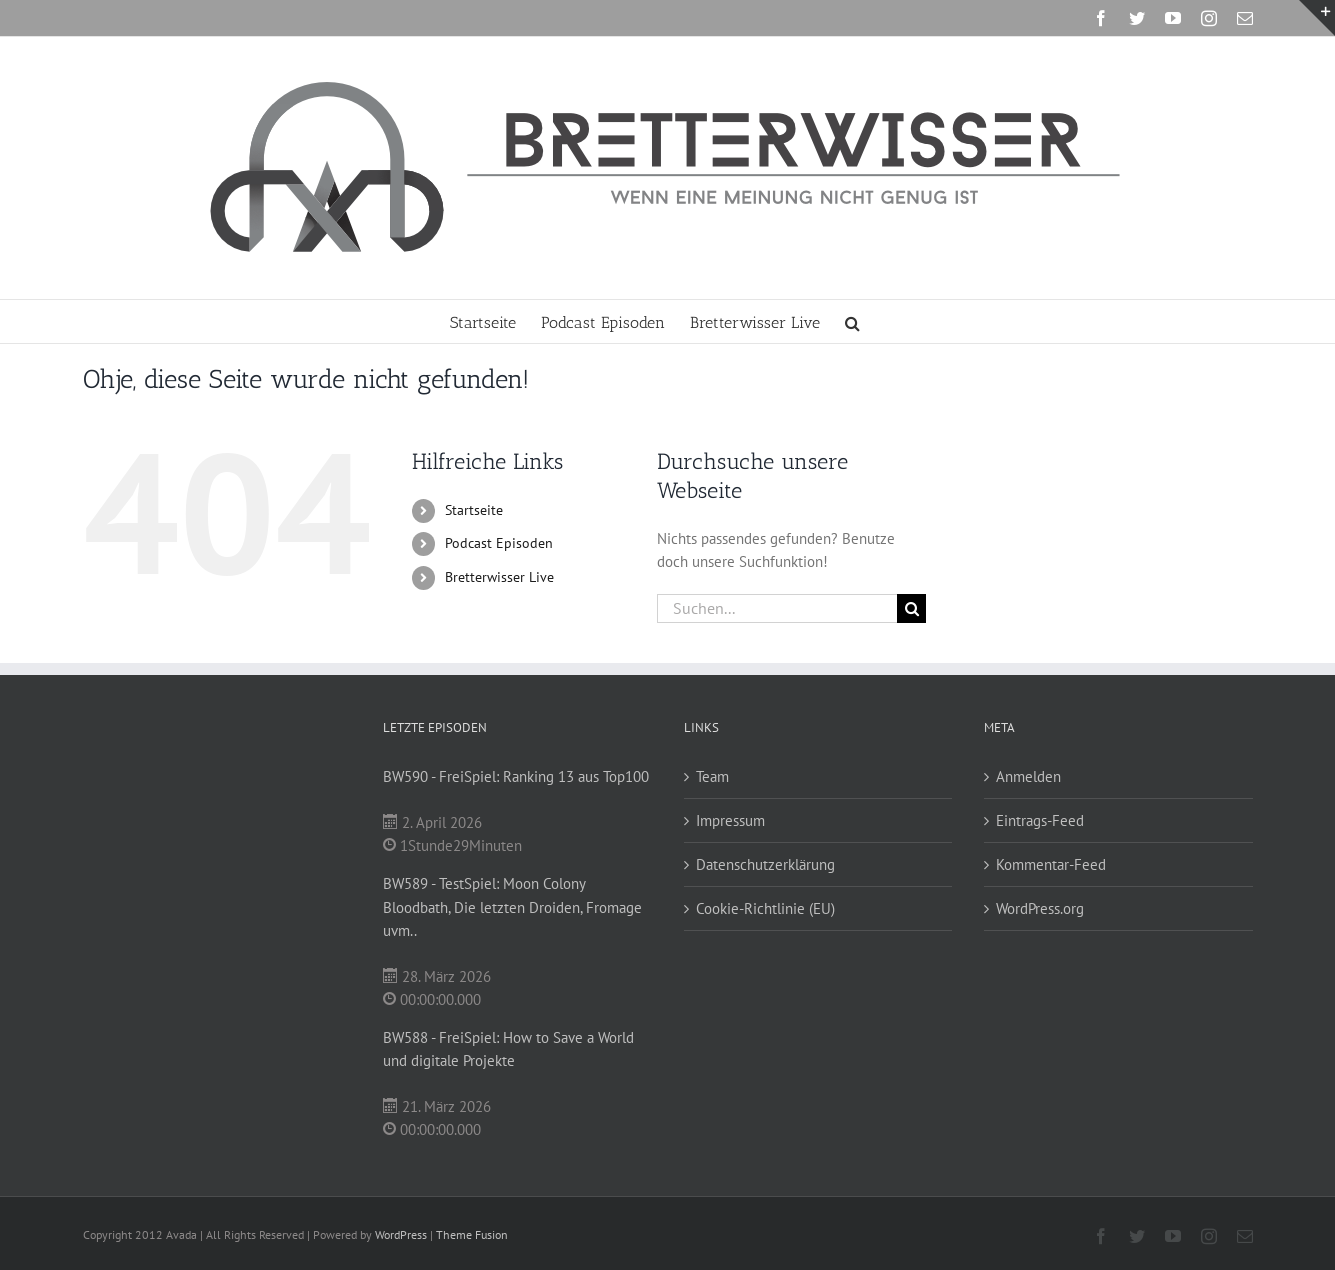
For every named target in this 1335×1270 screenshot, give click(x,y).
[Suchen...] (777, 608)
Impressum (730, 820)
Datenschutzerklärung (765, 864)
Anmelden (1028, 776)
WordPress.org (1040, 908)
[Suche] (911, 608)
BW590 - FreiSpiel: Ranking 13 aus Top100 (516, 776)
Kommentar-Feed (1051, 864)
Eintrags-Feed (1040, 820)
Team (712, 776)
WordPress (401, 1234)
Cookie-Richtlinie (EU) (765, 908)
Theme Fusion (472, 1234)
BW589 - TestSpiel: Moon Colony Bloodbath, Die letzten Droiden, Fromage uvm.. (512, 906)
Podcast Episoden (499, 543)
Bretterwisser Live (499, 577)
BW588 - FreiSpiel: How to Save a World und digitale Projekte (508, 1049)
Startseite (474, 510)
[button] (852, 321)
